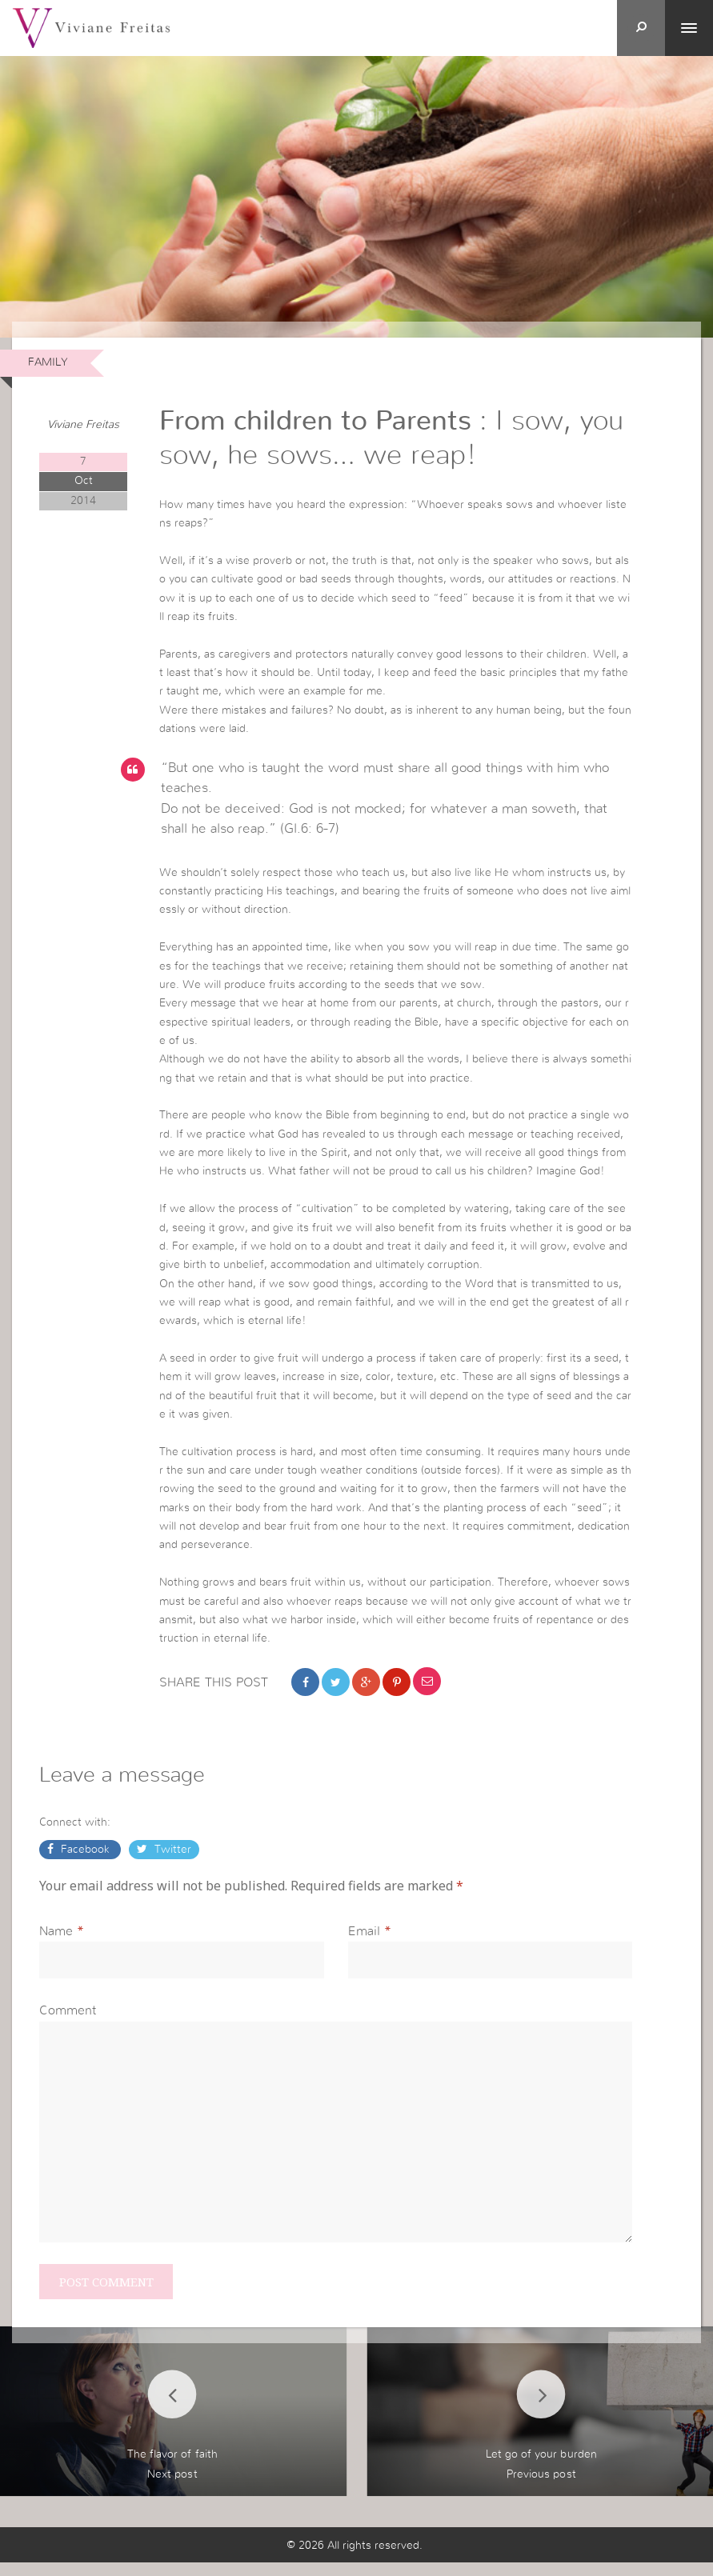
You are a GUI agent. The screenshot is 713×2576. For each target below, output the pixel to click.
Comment (67, 2021)
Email (364, 1941)
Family (48, 362)
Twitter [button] (171, 1860)
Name (56, 1941)
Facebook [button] (85, 1860)
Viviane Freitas (83, 424)
